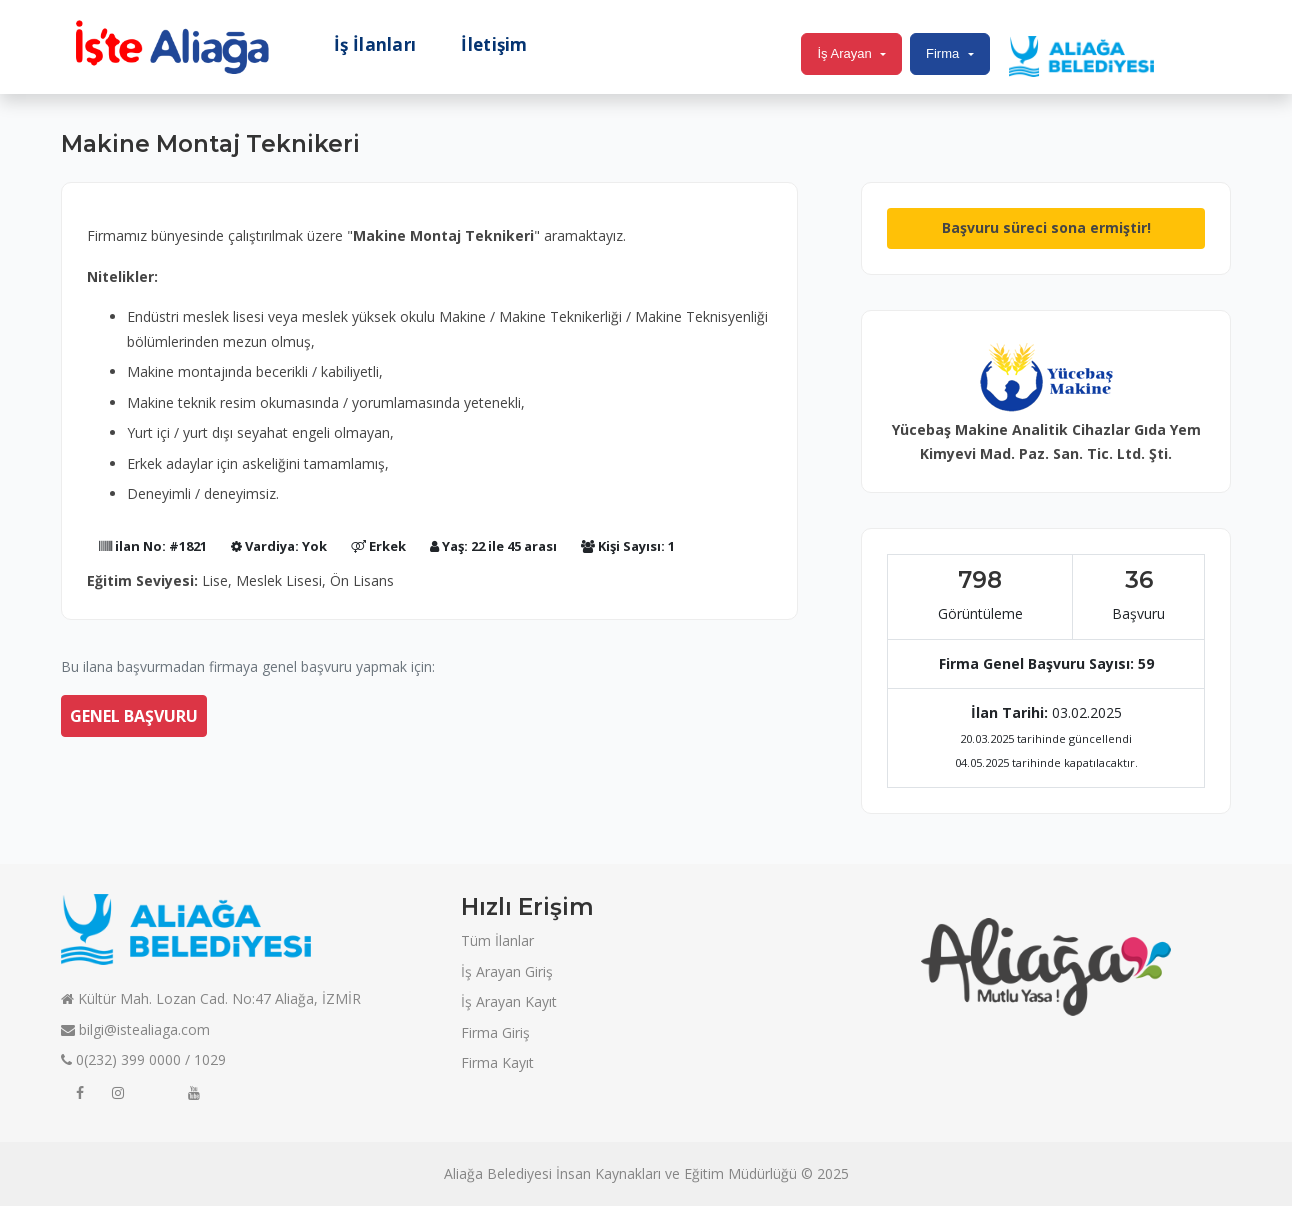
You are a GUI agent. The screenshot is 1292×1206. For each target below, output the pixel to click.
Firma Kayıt (497, 1062)
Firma (942, 53)
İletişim (494, 45)
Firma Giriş (495, 1032)
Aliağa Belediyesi (498, 1173)
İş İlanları (375, 45)
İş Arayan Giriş (507, 971)
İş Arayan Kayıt (509, 1001)
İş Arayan (844, 53)
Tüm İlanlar (497, 940)
